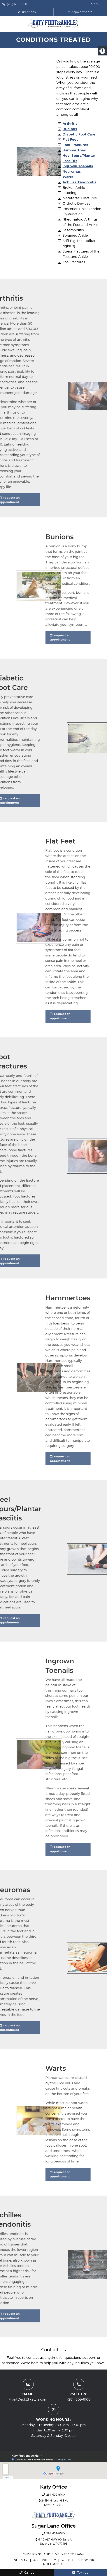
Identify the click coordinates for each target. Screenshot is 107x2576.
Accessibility (44, 2560)
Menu (95, 4)
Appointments (80, 12)
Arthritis (70, 124)
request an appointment (35, 637)
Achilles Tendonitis (79, 182)
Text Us (80, 2572)
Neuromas (72, 172)
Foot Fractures (75, 145)
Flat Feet (70, 140)
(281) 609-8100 (14, 4)
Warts (68, 177)
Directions (27, 12)
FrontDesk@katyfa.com (28, 2399)
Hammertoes (74, 150)
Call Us (27, 2572)
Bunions (70, 129)
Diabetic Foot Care (79, 134)
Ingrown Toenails (78, 166)
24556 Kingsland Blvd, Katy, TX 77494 (53, 2554)
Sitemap (21, 2560)
